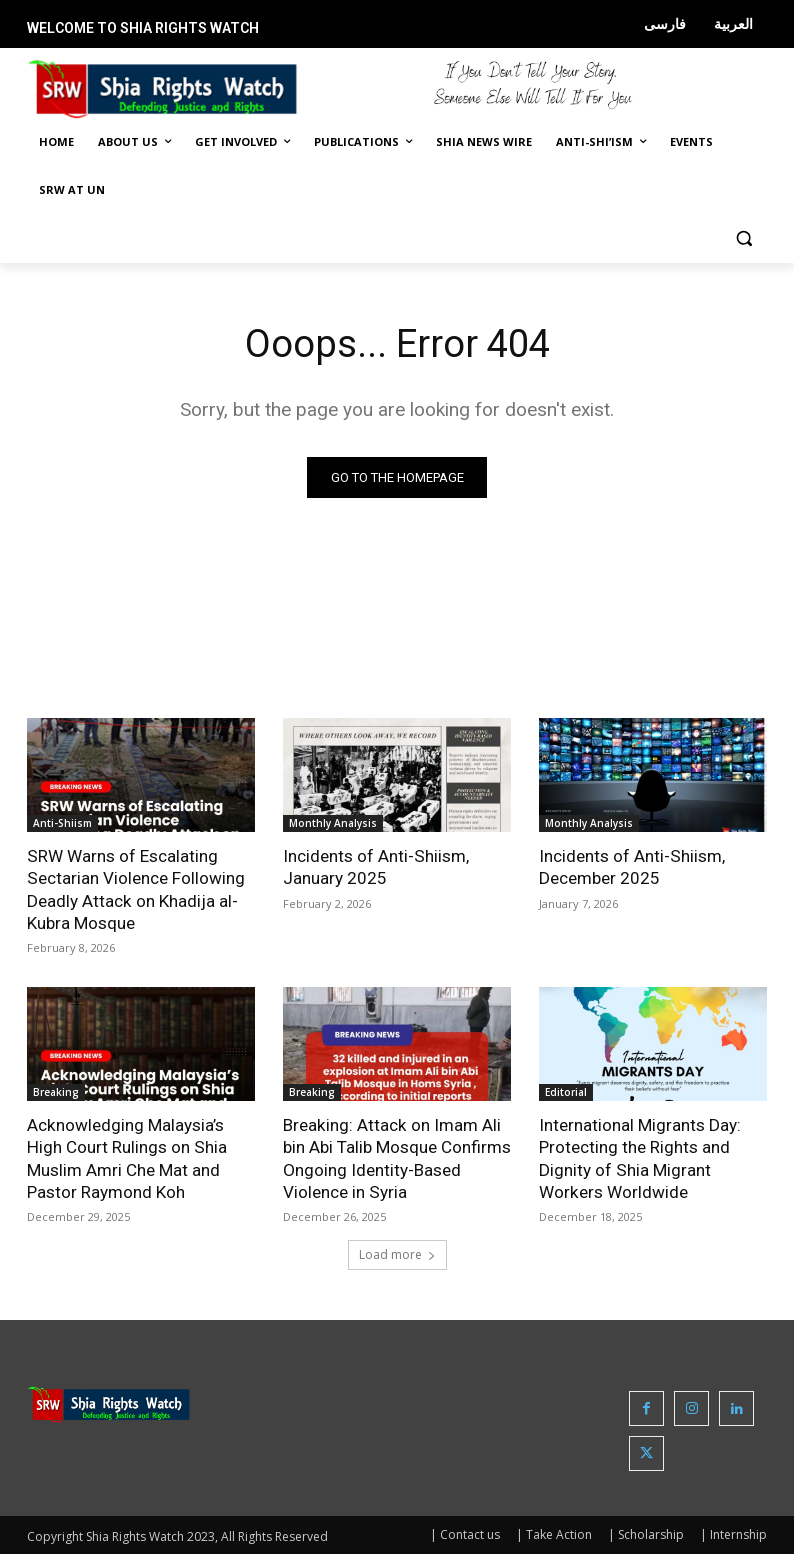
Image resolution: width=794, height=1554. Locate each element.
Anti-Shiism (62, 823)
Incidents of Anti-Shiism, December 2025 (631, 867)
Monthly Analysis (333, 823)
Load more (397, 1253)
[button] (743, 238)
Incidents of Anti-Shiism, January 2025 (375, 867)
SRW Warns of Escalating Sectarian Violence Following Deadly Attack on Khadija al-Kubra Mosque (135, 889)
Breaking (56, 1091)
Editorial (566, 1091)
